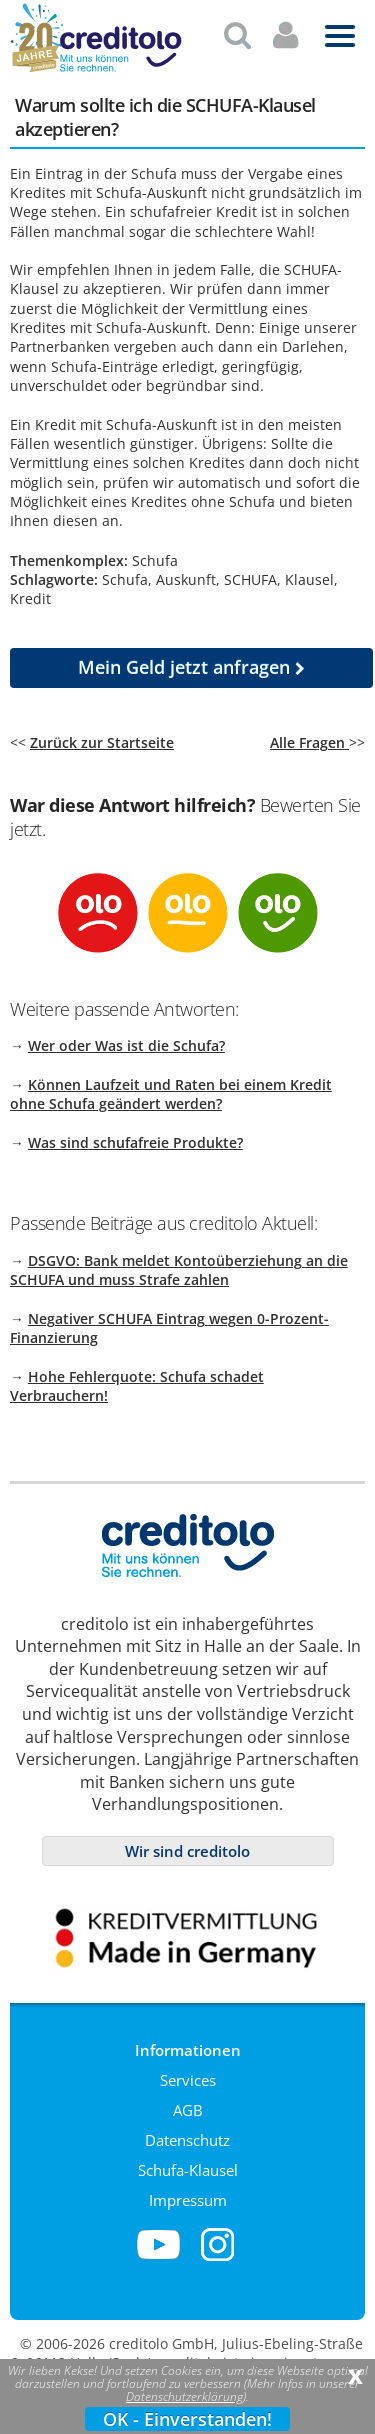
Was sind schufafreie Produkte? (135, 1134)
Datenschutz (187, 2132)
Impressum (188, 2192)
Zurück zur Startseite (102, 734)
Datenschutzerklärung (184, 2396)
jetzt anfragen (191, 659)
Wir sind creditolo (187, 1843)
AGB (188, 2102)
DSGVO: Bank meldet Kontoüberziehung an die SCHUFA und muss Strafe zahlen (179, 1262)
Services (188, 2072)
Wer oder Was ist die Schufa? (126, 1037)
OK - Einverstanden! (187, 2419)
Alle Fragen (309, 734)
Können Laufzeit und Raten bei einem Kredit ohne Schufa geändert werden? (171, 1086)
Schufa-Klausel (188, 2162)
